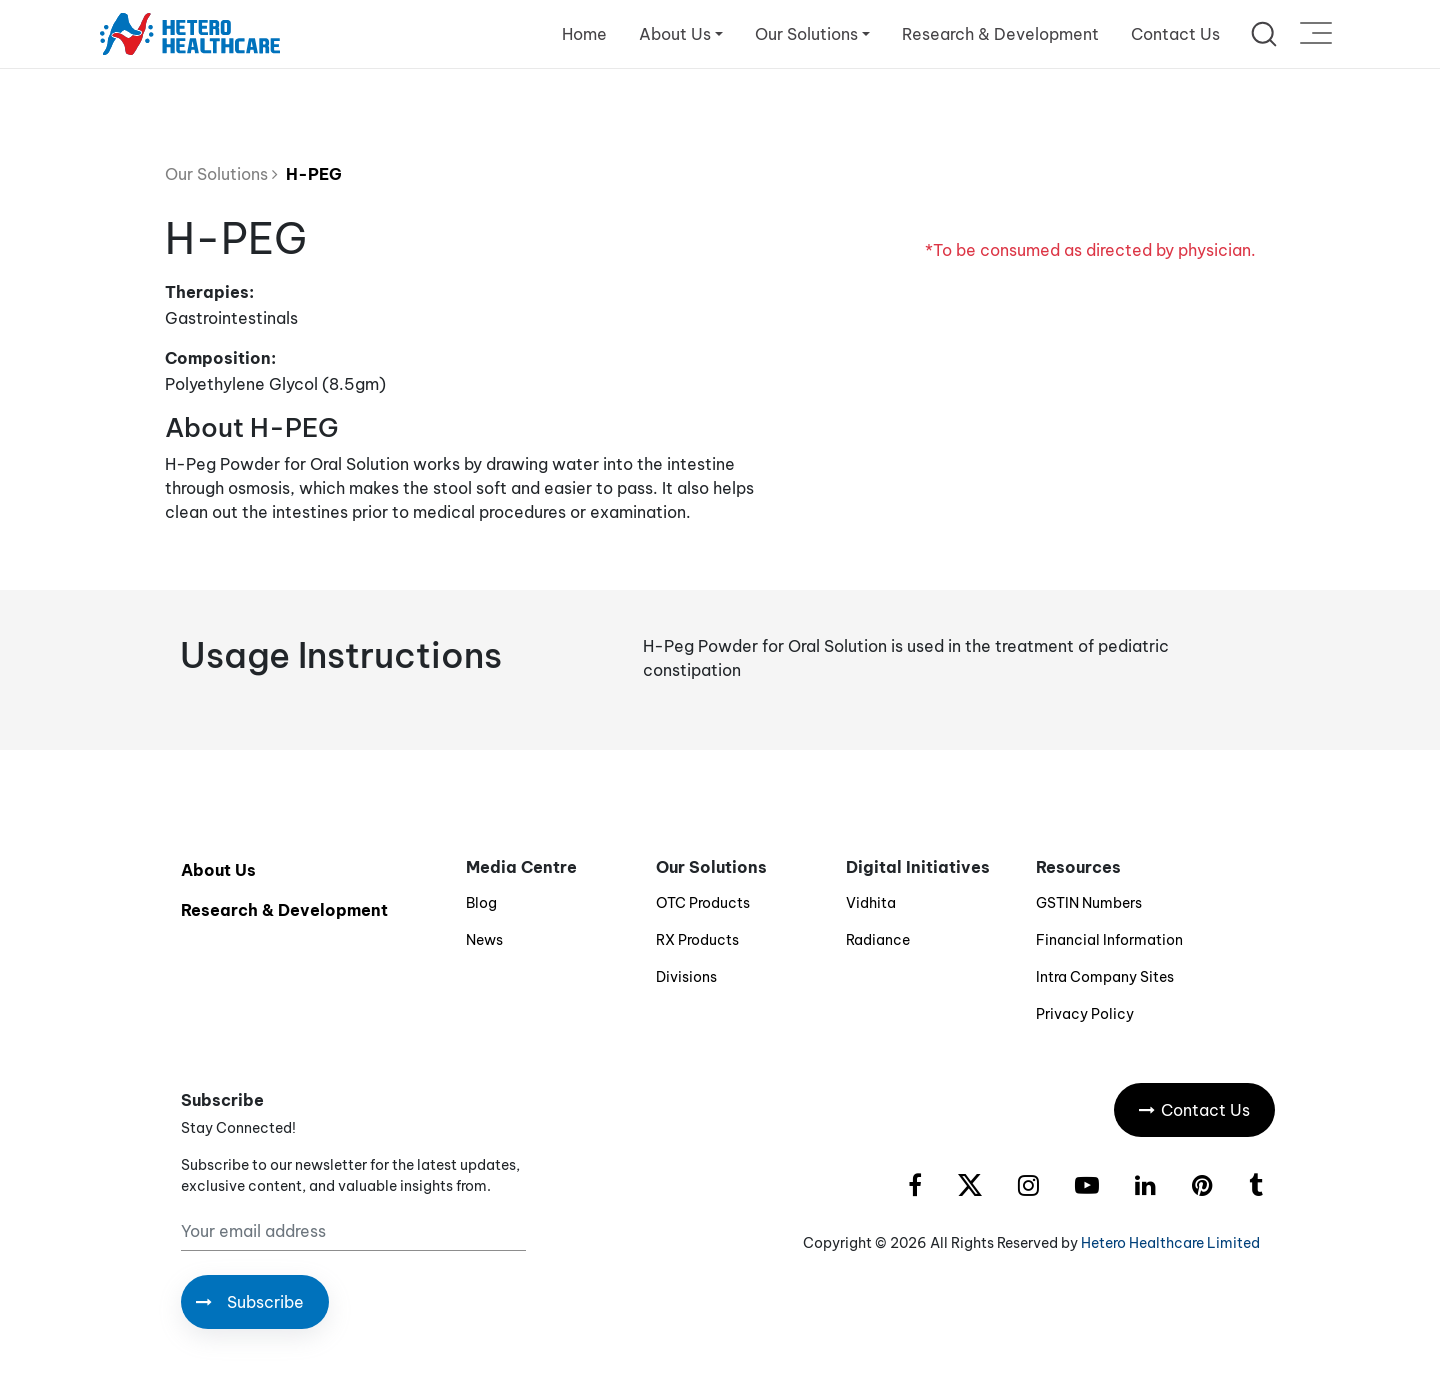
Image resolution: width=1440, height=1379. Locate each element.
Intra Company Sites (1105, 977)
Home (584, 34)
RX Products (697, 940)
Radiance (878, 940)
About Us (218, 870)
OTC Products (703, 903)
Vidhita (871, 903)
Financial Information (1109, 940)
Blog (481, 903)
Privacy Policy (1085, 1014)
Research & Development (1000, 34)
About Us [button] (675, 34)
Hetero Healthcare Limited (1170, 1243)
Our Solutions (221, 174)
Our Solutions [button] (806, 34)
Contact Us (1175, 34)
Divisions (686, 977)
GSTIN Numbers (1089, 903)
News (484, 940)
